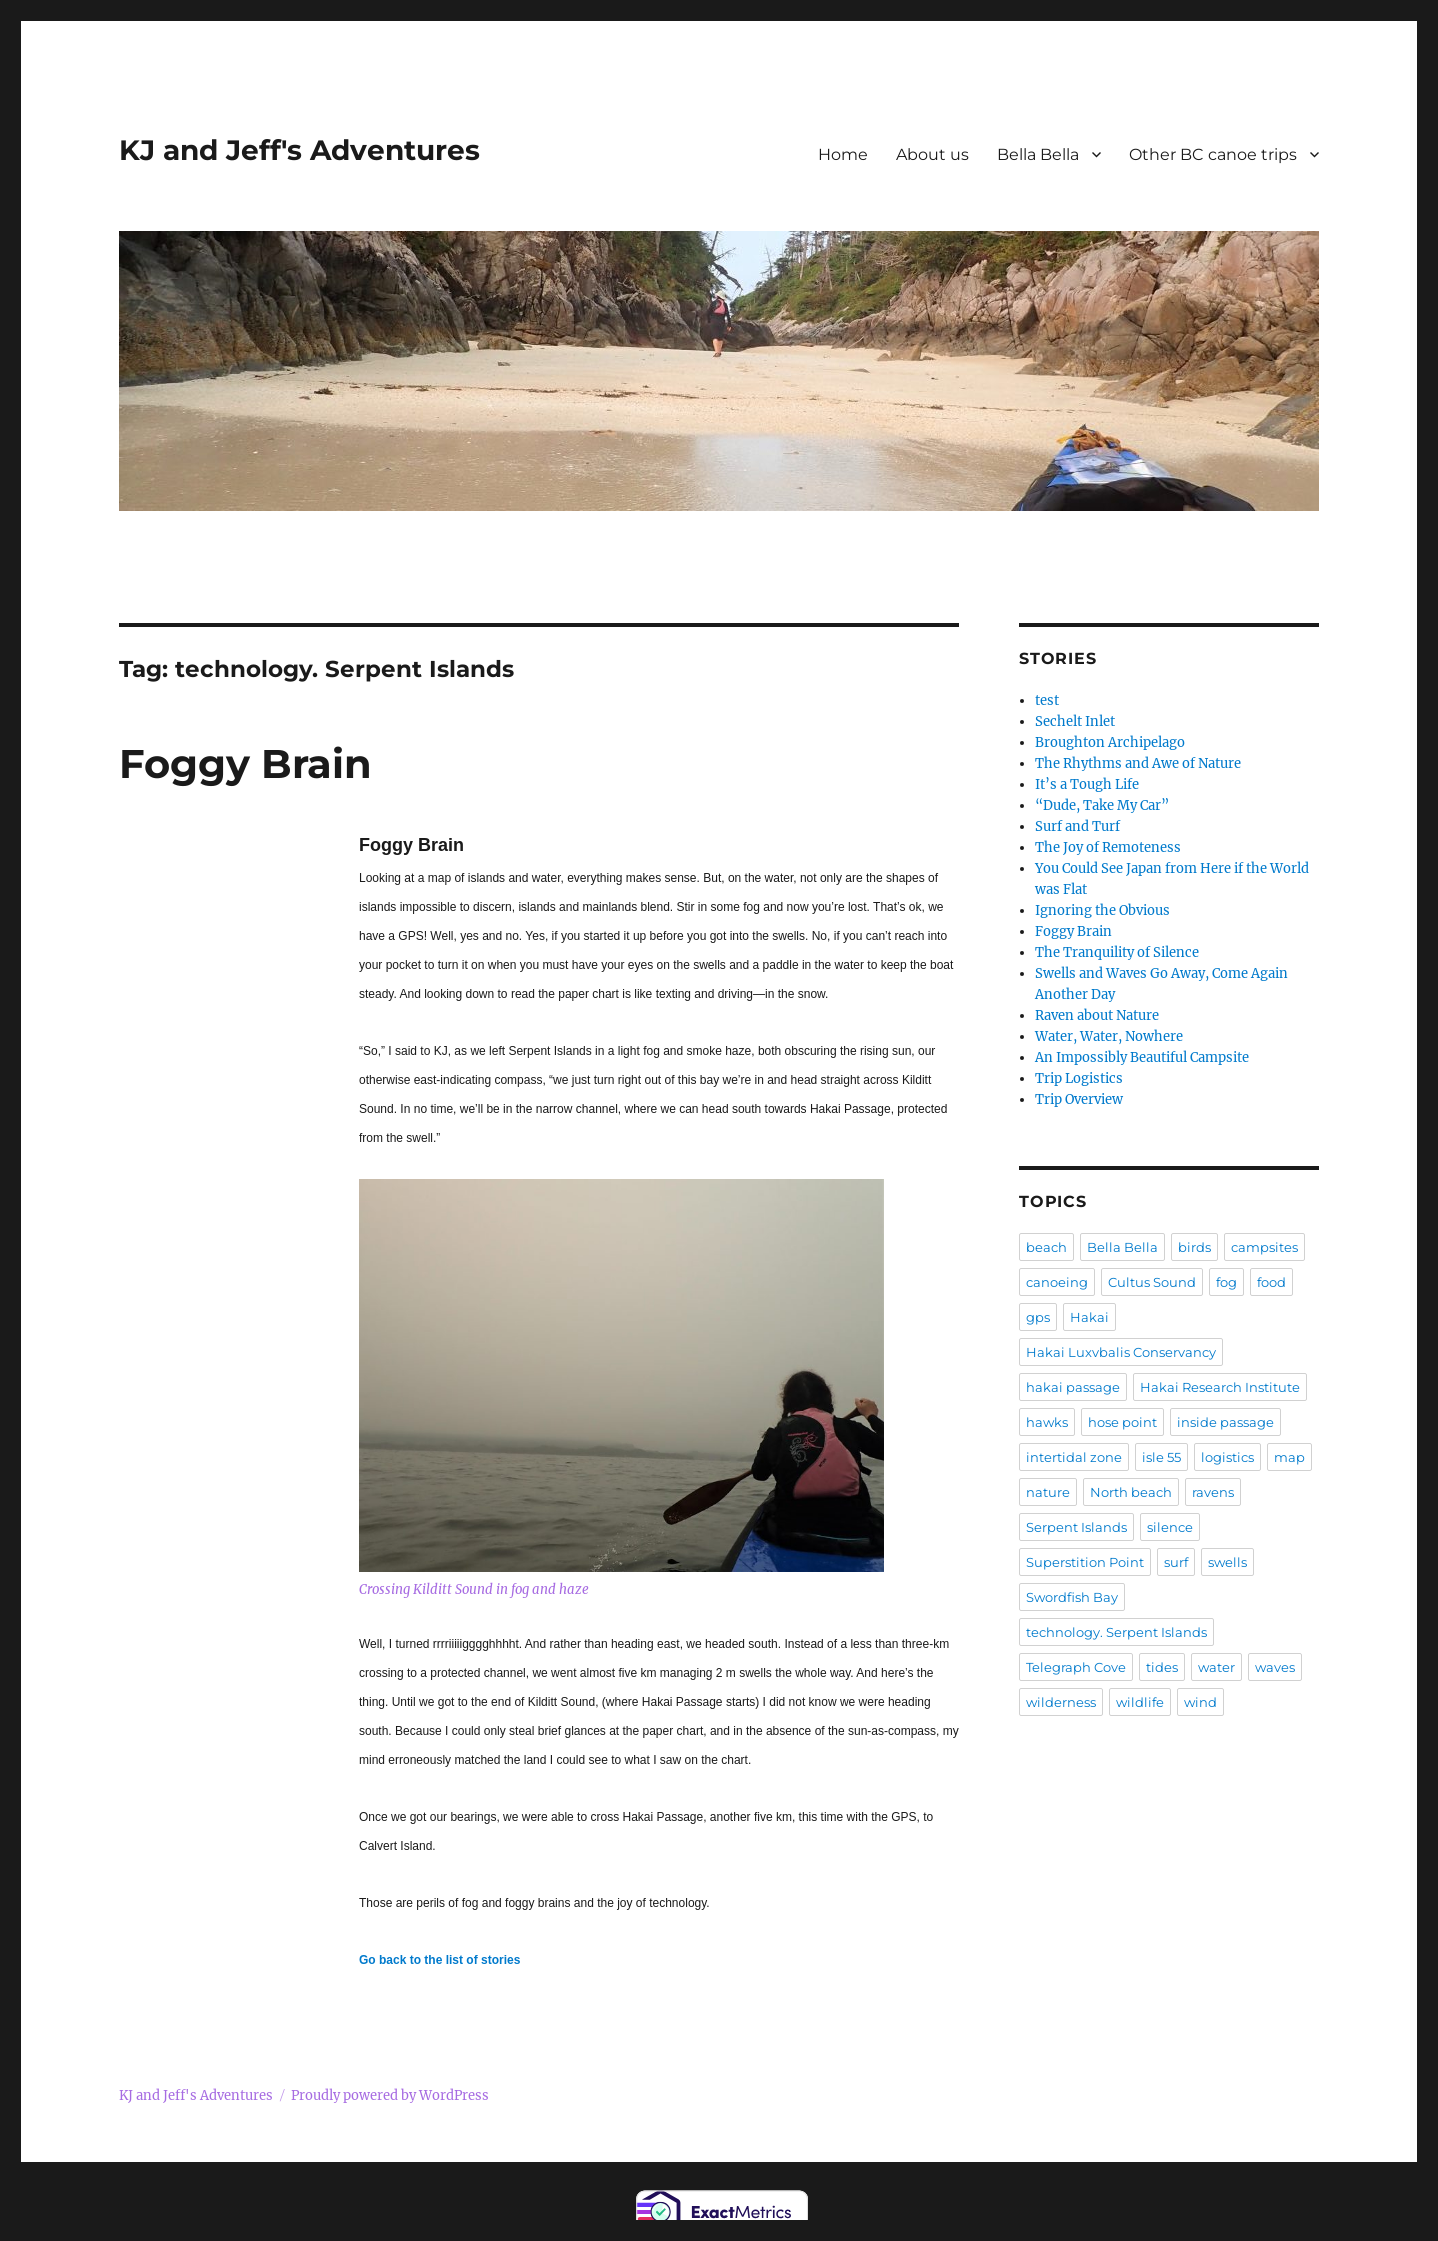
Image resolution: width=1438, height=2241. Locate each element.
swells (1227, 1562)
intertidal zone (1074, 1457)
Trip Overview (1079, 1099)
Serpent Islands (1076, 1527)
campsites (1264, 1247)
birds (1194, 1247)
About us (932, 154)
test (1047, 700)
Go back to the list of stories (439, 1960)
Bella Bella (1038, 154)
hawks (1047, 1422)
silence (1170, 1527)
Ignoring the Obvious (1102, 910)
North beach (1131, 1492)
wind (1200, 1702)
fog (1226, 1282)
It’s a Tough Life (1087, 784)
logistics (1227, 1457)
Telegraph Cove (1076, 1667)
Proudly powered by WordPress (390, 2095)
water (1216, 1667)
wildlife (1140, 1702)
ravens (1213, 1492)
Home (843, 154)
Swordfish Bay (1072, 1597)
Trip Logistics (1079, 1078)
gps (1038, 1317)
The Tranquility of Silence (1117, 952)
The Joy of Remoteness (1108, 847)
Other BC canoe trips (1213, 154)
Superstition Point (1085, 1562)
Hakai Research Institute (1220, 1387)
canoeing (1057, 1282)
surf (1176, 1562)
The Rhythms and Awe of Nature (1138, 763)
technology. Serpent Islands (1116, 1632)
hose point (1122, 1422)
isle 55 (1161, 1457)
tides (1162, 1667)
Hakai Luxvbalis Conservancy (1121, 1352)
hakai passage (1073, 1387)
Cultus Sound (1152, 1282)
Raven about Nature (1097, 1015)
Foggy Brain (245, 763)
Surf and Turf (1077, 826)
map (1289, 1457)
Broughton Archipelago (1110, 742)
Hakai (1089, 1317)
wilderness (1061, 1702)
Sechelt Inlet (1075, 721)
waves (1275, 1667)
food (1271, 1282)
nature (1048, 1492)
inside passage (1225, 1422)
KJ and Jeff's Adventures (299, 150)
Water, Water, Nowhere (1109, 1036)
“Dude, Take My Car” (1102, 805)
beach (1046, 1247)
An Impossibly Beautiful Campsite (1142, 1057)
